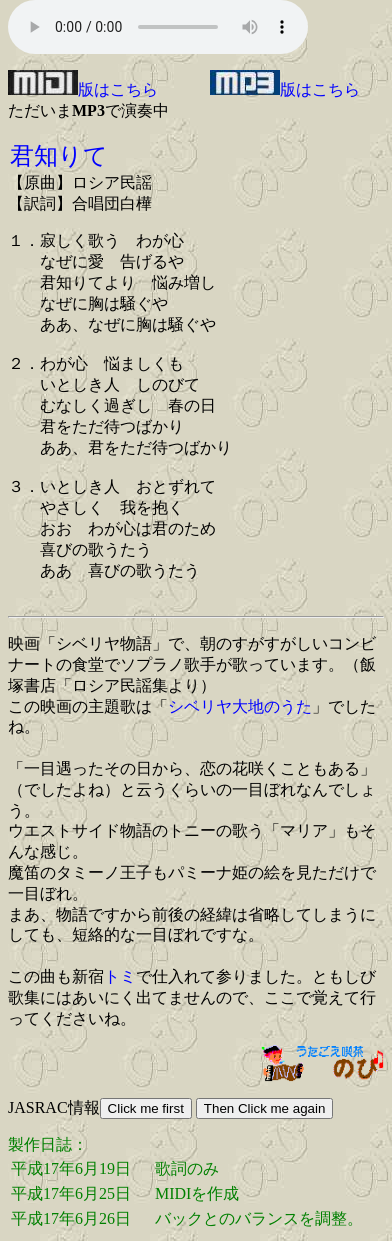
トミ (120, 976)
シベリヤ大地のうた (240, 706)
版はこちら (83, 89)
